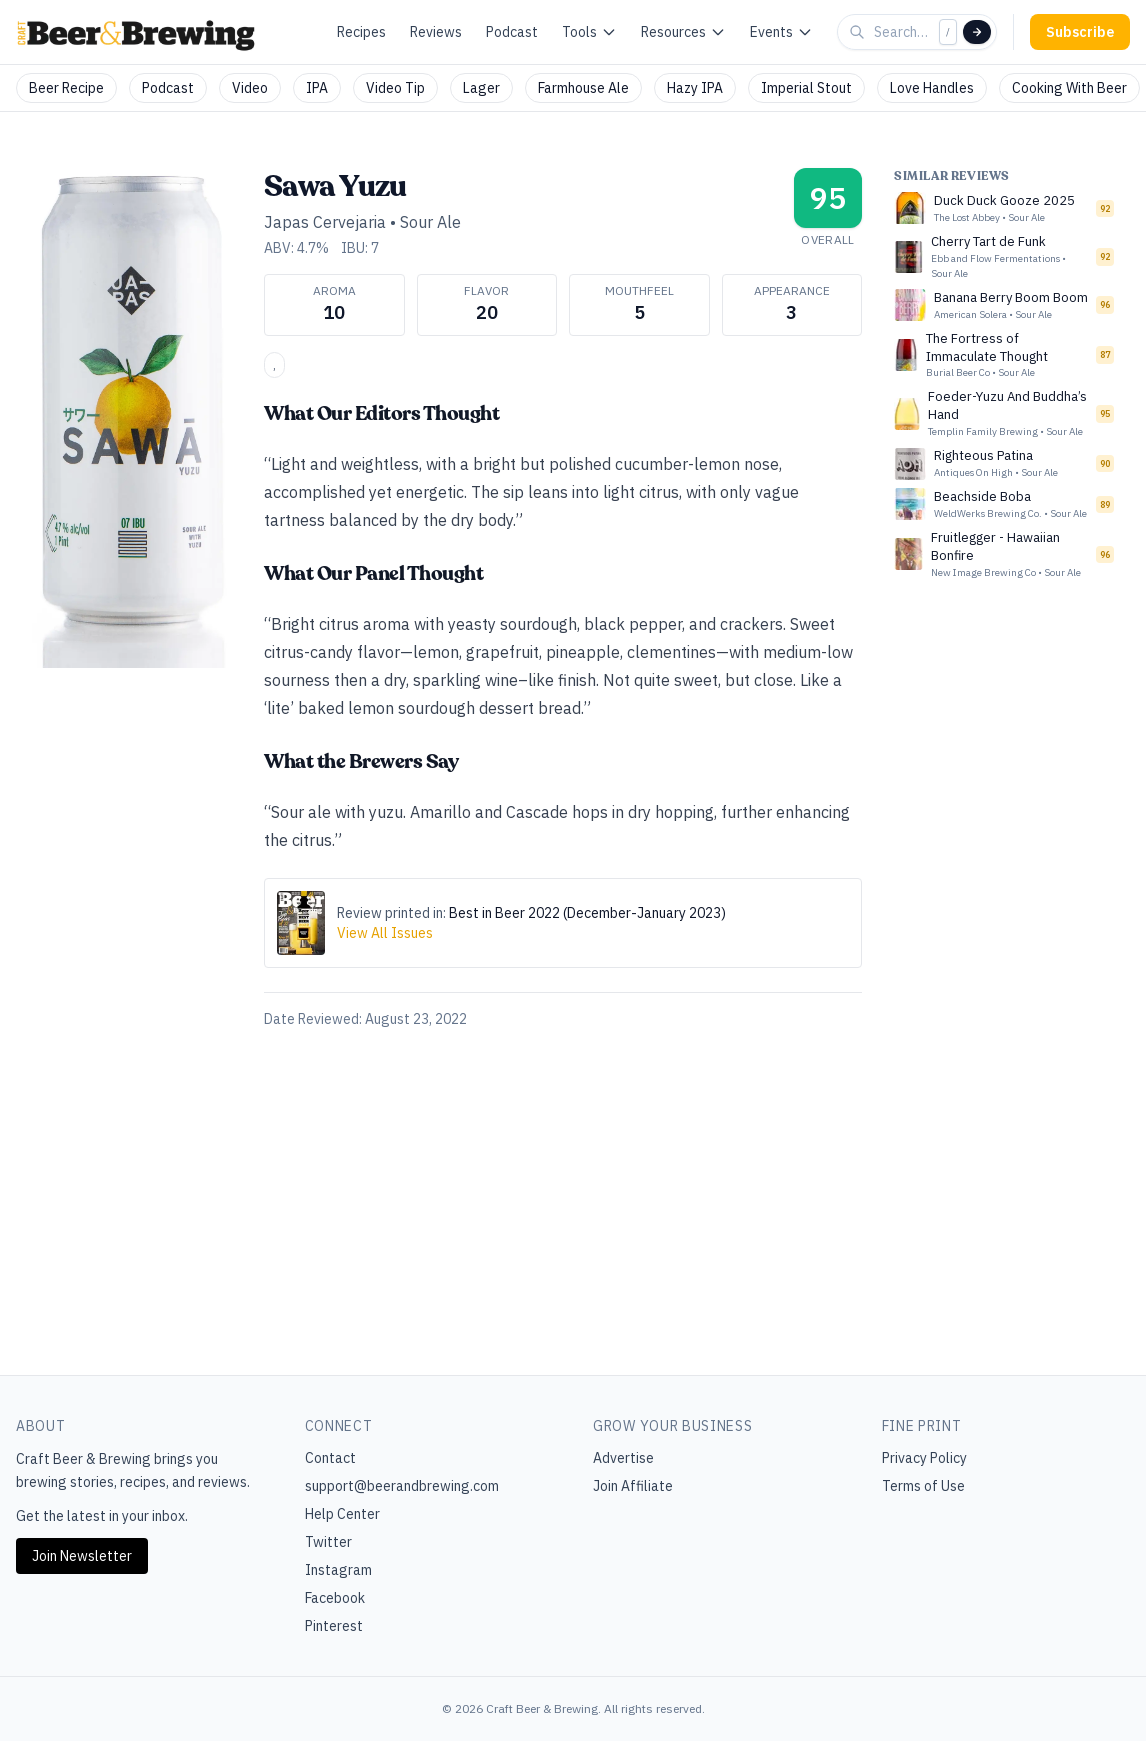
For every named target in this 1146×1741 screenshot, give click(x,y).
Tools (589, 32)
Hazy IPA (695, 88)
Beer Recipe (66, 88)
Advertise (623, 1458)
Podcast (512, 32)
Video (250, 88)
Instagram (338, 1570)
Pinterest (334, 1626)
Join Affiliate (633, 1486)
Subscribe (1080, 32)
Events (781, 32)
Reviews (436, 32)
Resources (683, 32)
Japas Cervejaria (325, 222)
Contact (330, 1458)
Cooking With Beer (1069, 88)
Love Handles (932, 88)
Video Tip (395, 88)
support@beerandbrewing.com (402, 1486)
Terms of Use (923, 1486)
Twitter (328, 1542)
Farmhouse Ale (583, 88)
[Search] (977, 32)
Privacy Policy (924, 1458)
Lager (481, 88)
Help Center (342, 1514)
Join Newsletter (82, 1556)
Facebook (335, 1598)
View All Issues (385, 933)
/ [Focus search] (948, 31)
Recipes (361, 32)
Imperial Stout (806, 88)
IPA (317, 88)
